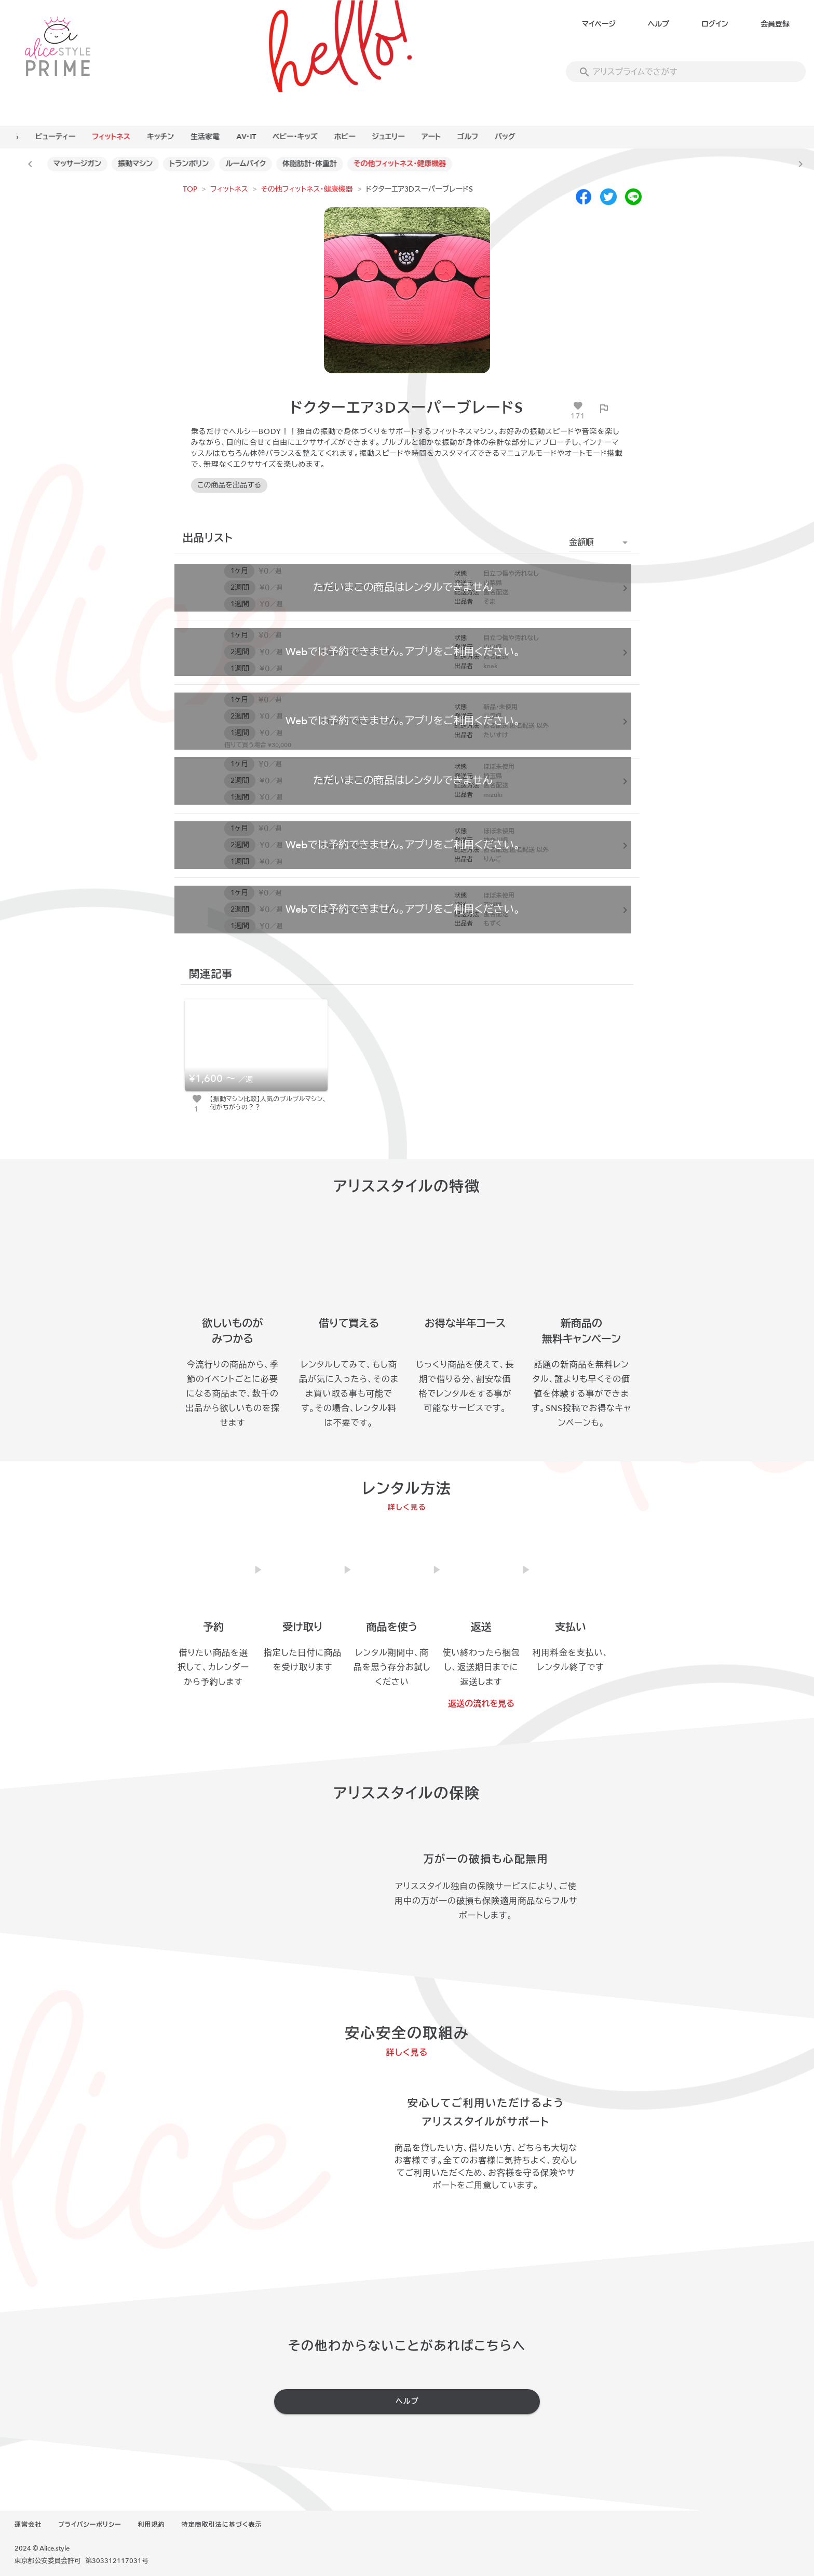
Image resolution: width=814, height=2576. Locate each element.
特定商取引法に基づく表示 (222, 2524)
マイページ (599, 24)
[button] (600, 542)
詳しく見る (407, 1507)
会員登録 (775, 24)
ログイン (714, 24)
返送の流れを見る (481, 1704)
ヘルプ (658, 24)
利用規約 (151, 2524)
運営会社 (28, 2524)
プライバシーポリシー (89, 2524)
